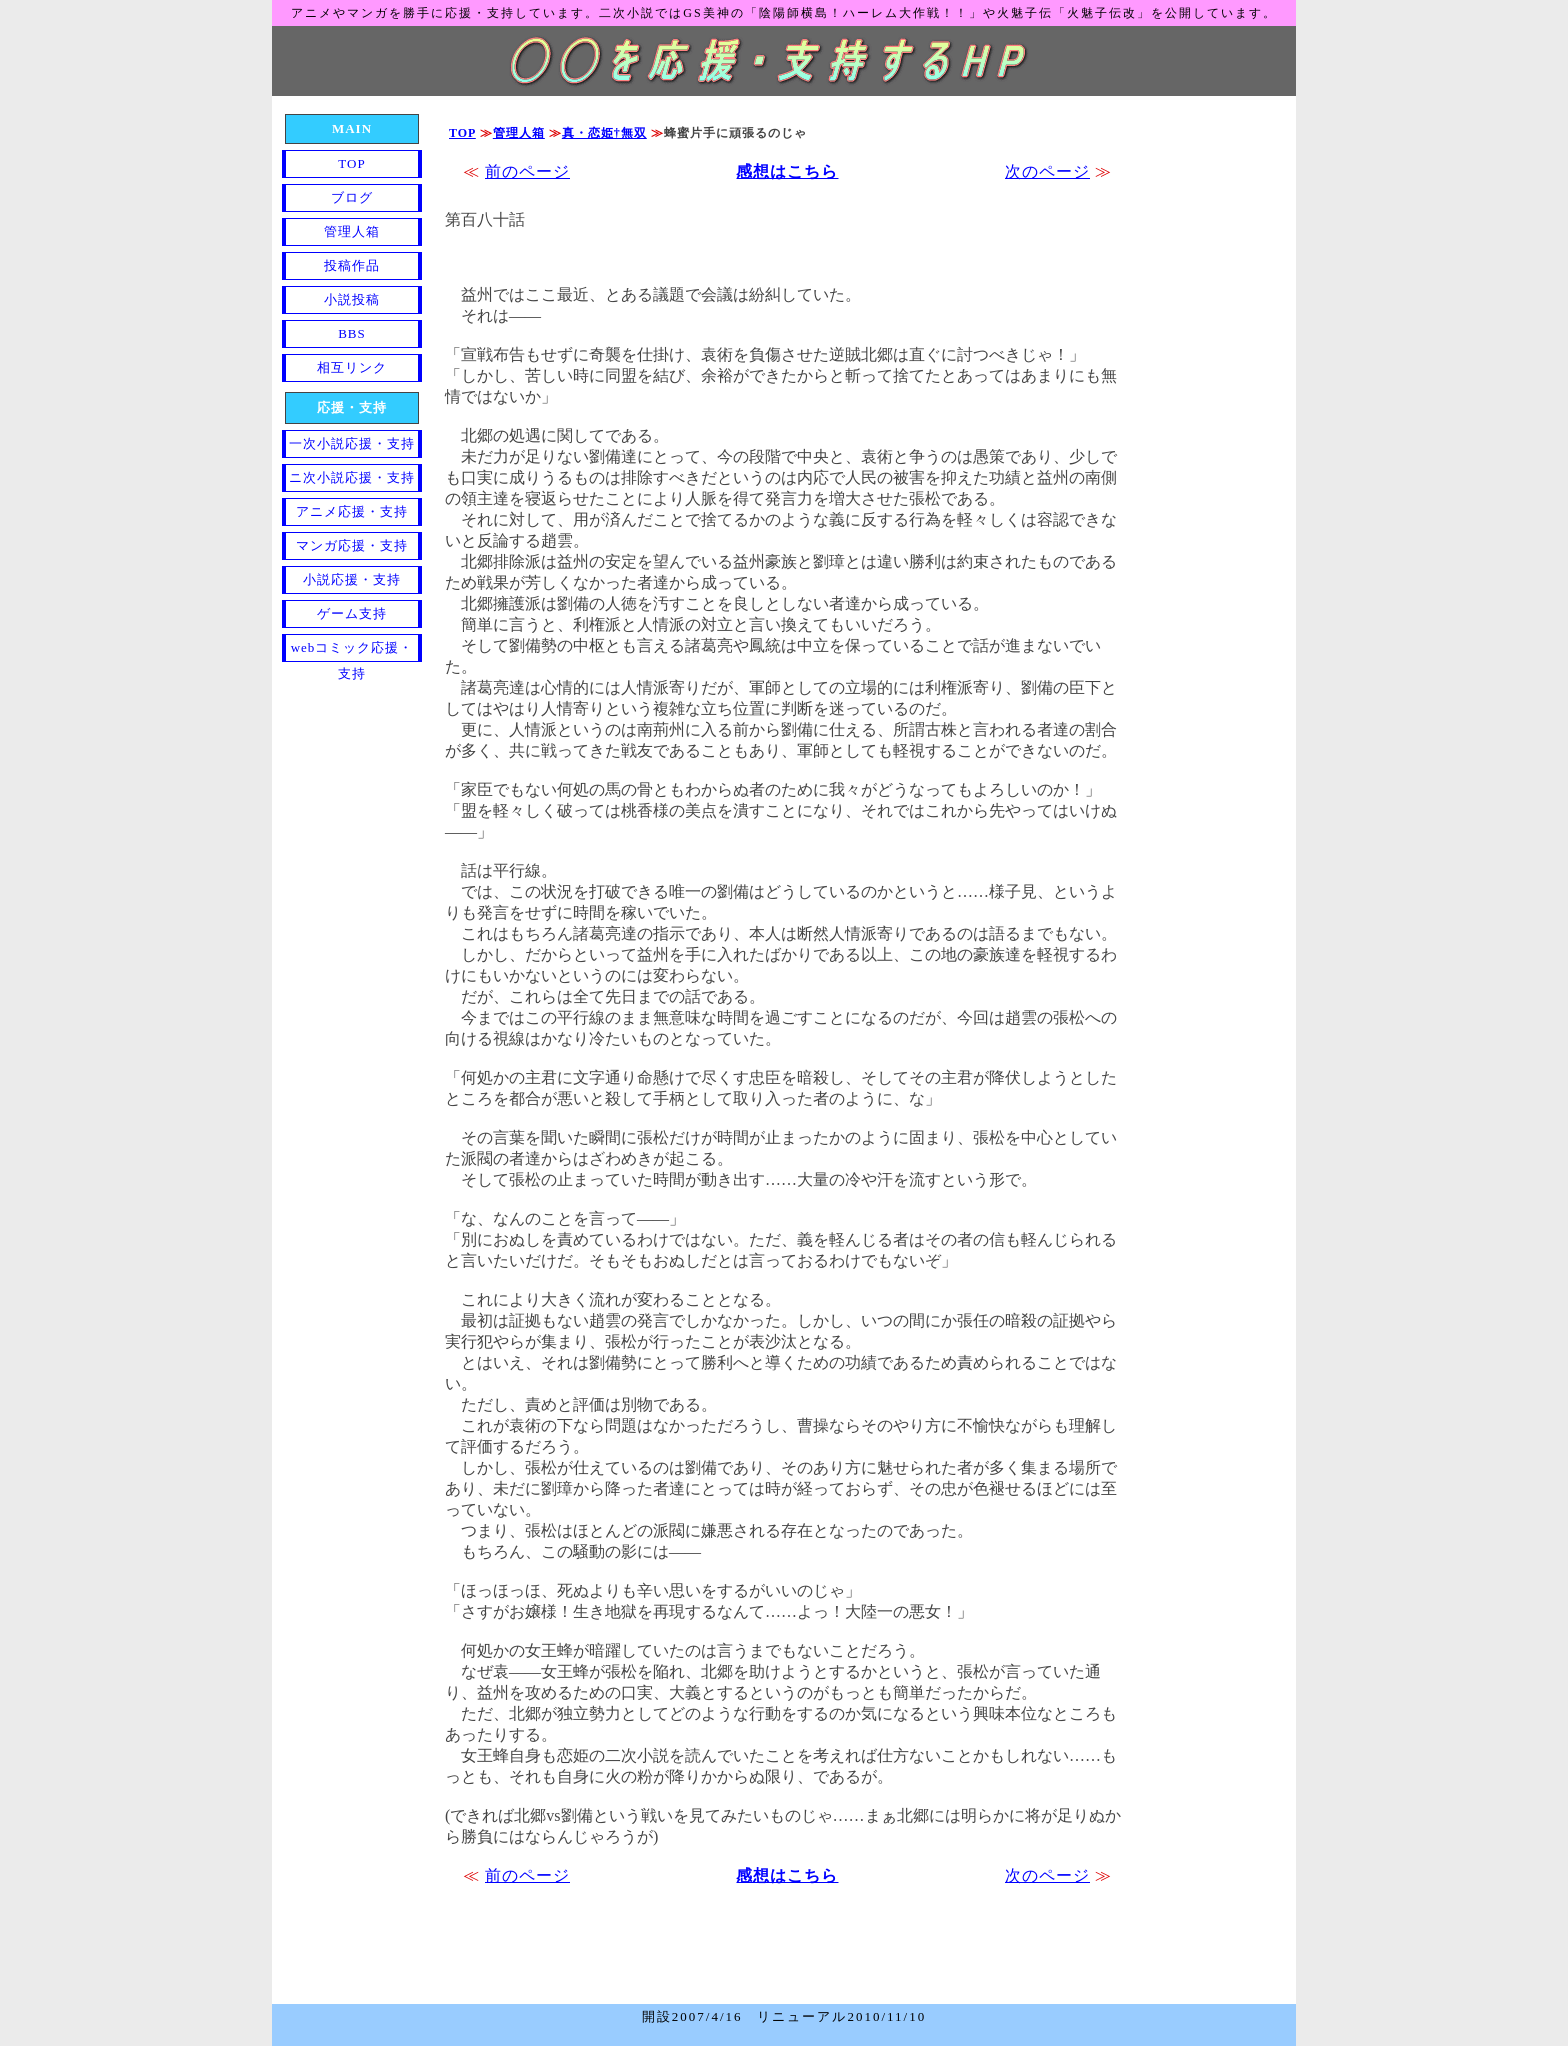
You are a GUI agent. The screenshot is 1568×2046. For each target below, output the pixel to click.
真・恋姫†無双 (604, 133)
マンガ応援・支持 (352, 545)
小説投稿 (352, 299)
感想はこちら (787, 171)
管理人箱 (519, 133)
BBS (352, 333)
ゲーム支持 (352, 613)
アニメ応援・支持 (352, 511)
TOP (462, 133)
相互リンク (352, 367)
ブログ (352, 197)
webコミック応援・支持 (352, 651)
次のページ (1047, 171)
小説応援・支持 (352, 579)
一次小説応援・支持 (352, 443)
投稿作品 (352, 265)
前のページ (527, 171)
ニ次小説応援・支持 (352, 477)
